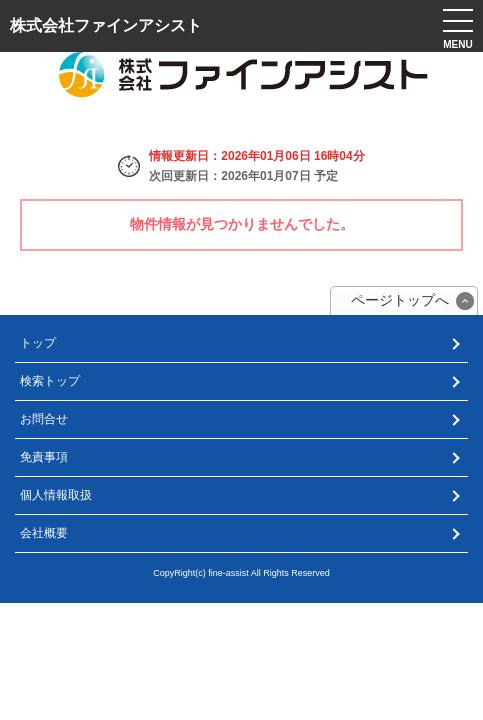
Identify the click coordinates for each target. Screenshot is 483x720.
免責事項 (44, 457)
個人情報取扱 (56, 495)
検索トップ (50, 381)
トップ (38, 343)
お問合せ (44, 419)
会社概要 (44, 533)
